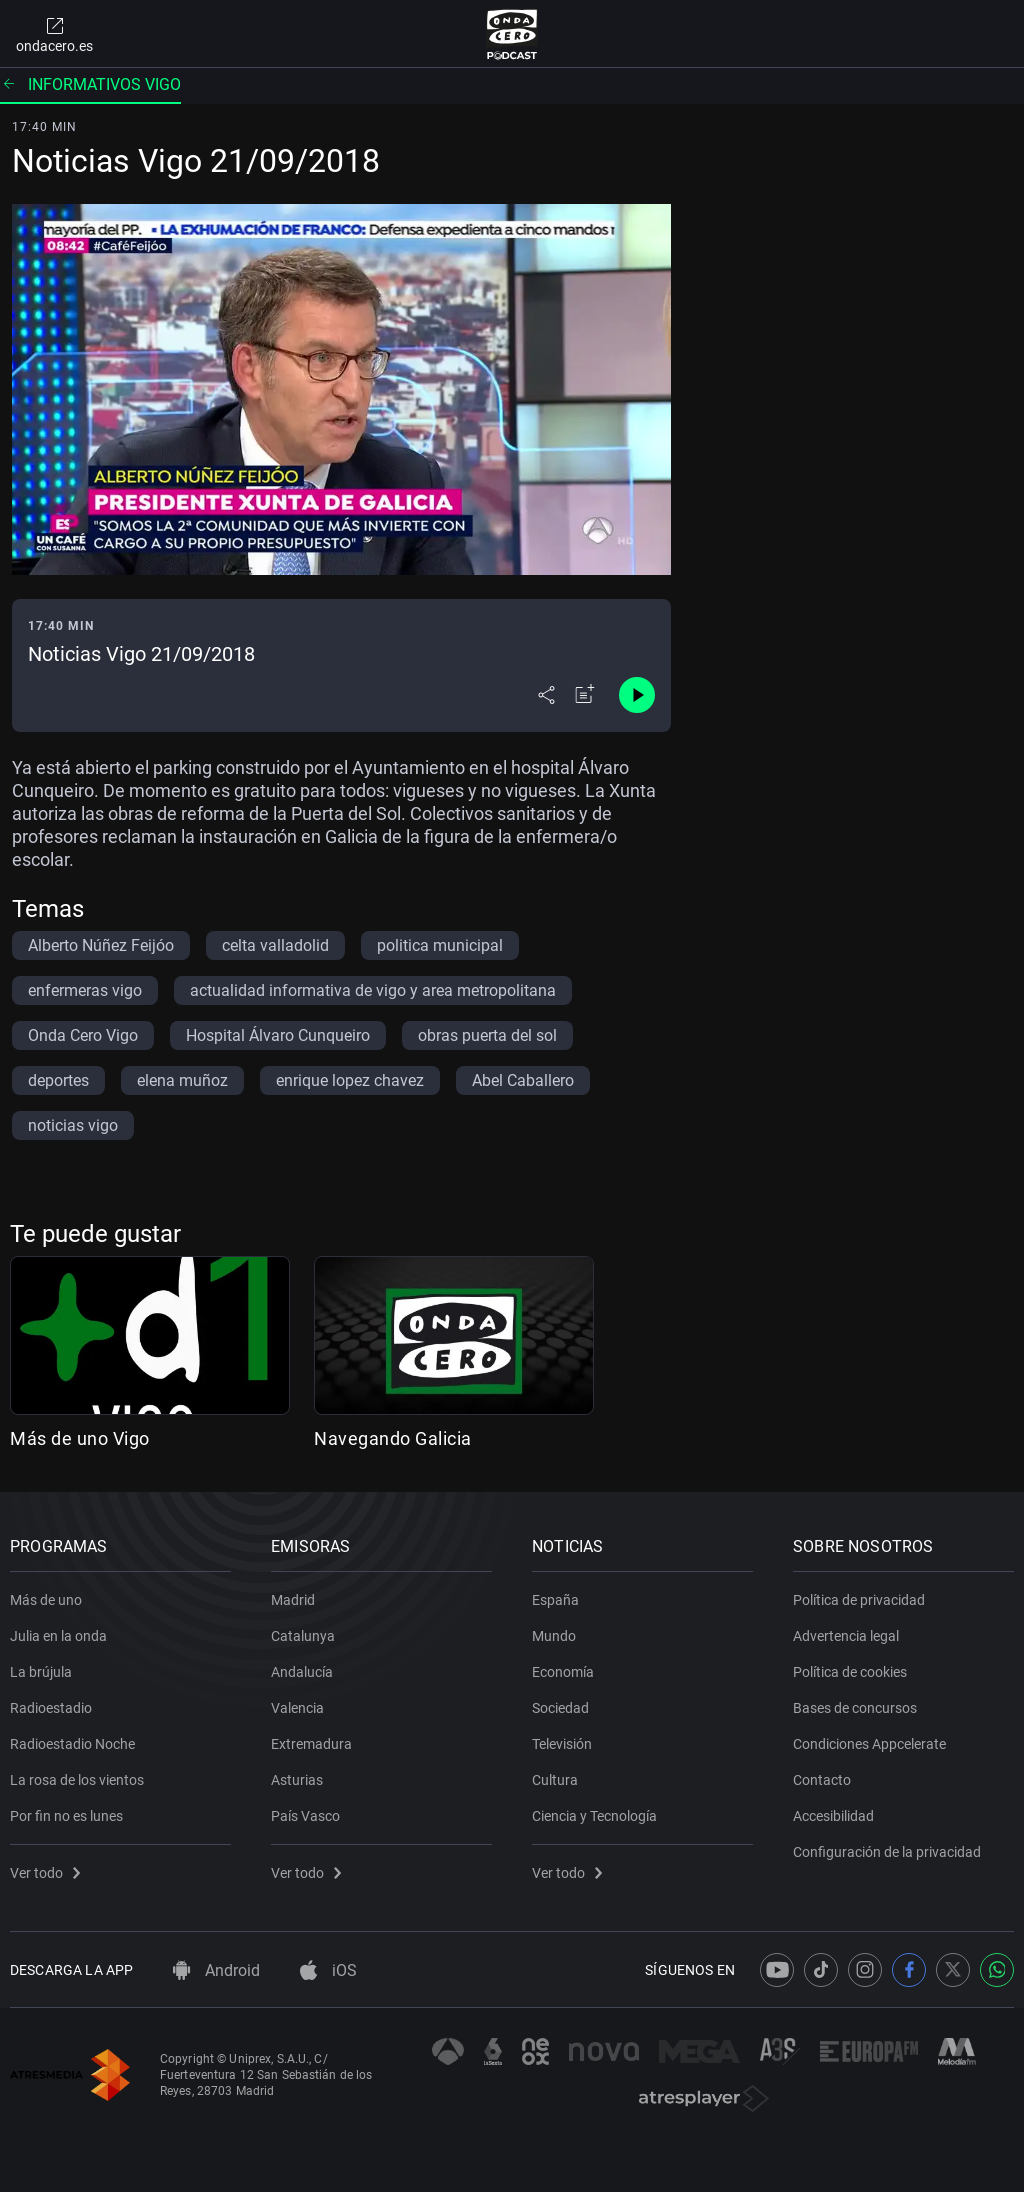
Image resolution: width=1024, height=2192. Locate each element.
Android (216, 1970)
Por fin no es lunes (66, 1816)
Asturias (297, 1780)
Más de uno (46, 1600)
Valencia (297, 1708)
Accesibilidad (833, 1816)
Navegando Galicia (393, 1438)
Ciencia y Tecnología (594, 1816)
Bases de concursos (855, 1708)
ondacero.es (54, 34)
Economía (563, 1672)
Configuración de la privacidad (887, 1852)
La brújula (41, 1672)
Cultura (555, 1780)
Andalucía (302, 1672)
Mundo (554, 1636)
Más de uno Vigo (80, 1438)
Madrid (293, 1600)
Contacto (822, 1780)
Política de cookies (850, 1672)
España (555, 1600)
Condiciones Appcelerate (869, 1744)
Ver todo (45, 1873)
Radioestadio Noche (72, 1744)
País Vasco (305, 1816)
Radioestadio (51, 1708)
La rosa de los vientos (77, 1780)
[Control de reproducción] (637, 695)
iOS (328, 1970)
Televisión (562, 1744)
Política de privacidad (859, 1600)
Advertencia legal (846, 1636)
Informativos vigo (90, 84)
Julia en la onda (58, 1636)
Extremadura (311, 1744)
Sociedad (560, 1708)
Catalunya (303, 1636)
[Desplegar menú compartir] (546, 695)
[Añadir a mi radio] (585, 695)
